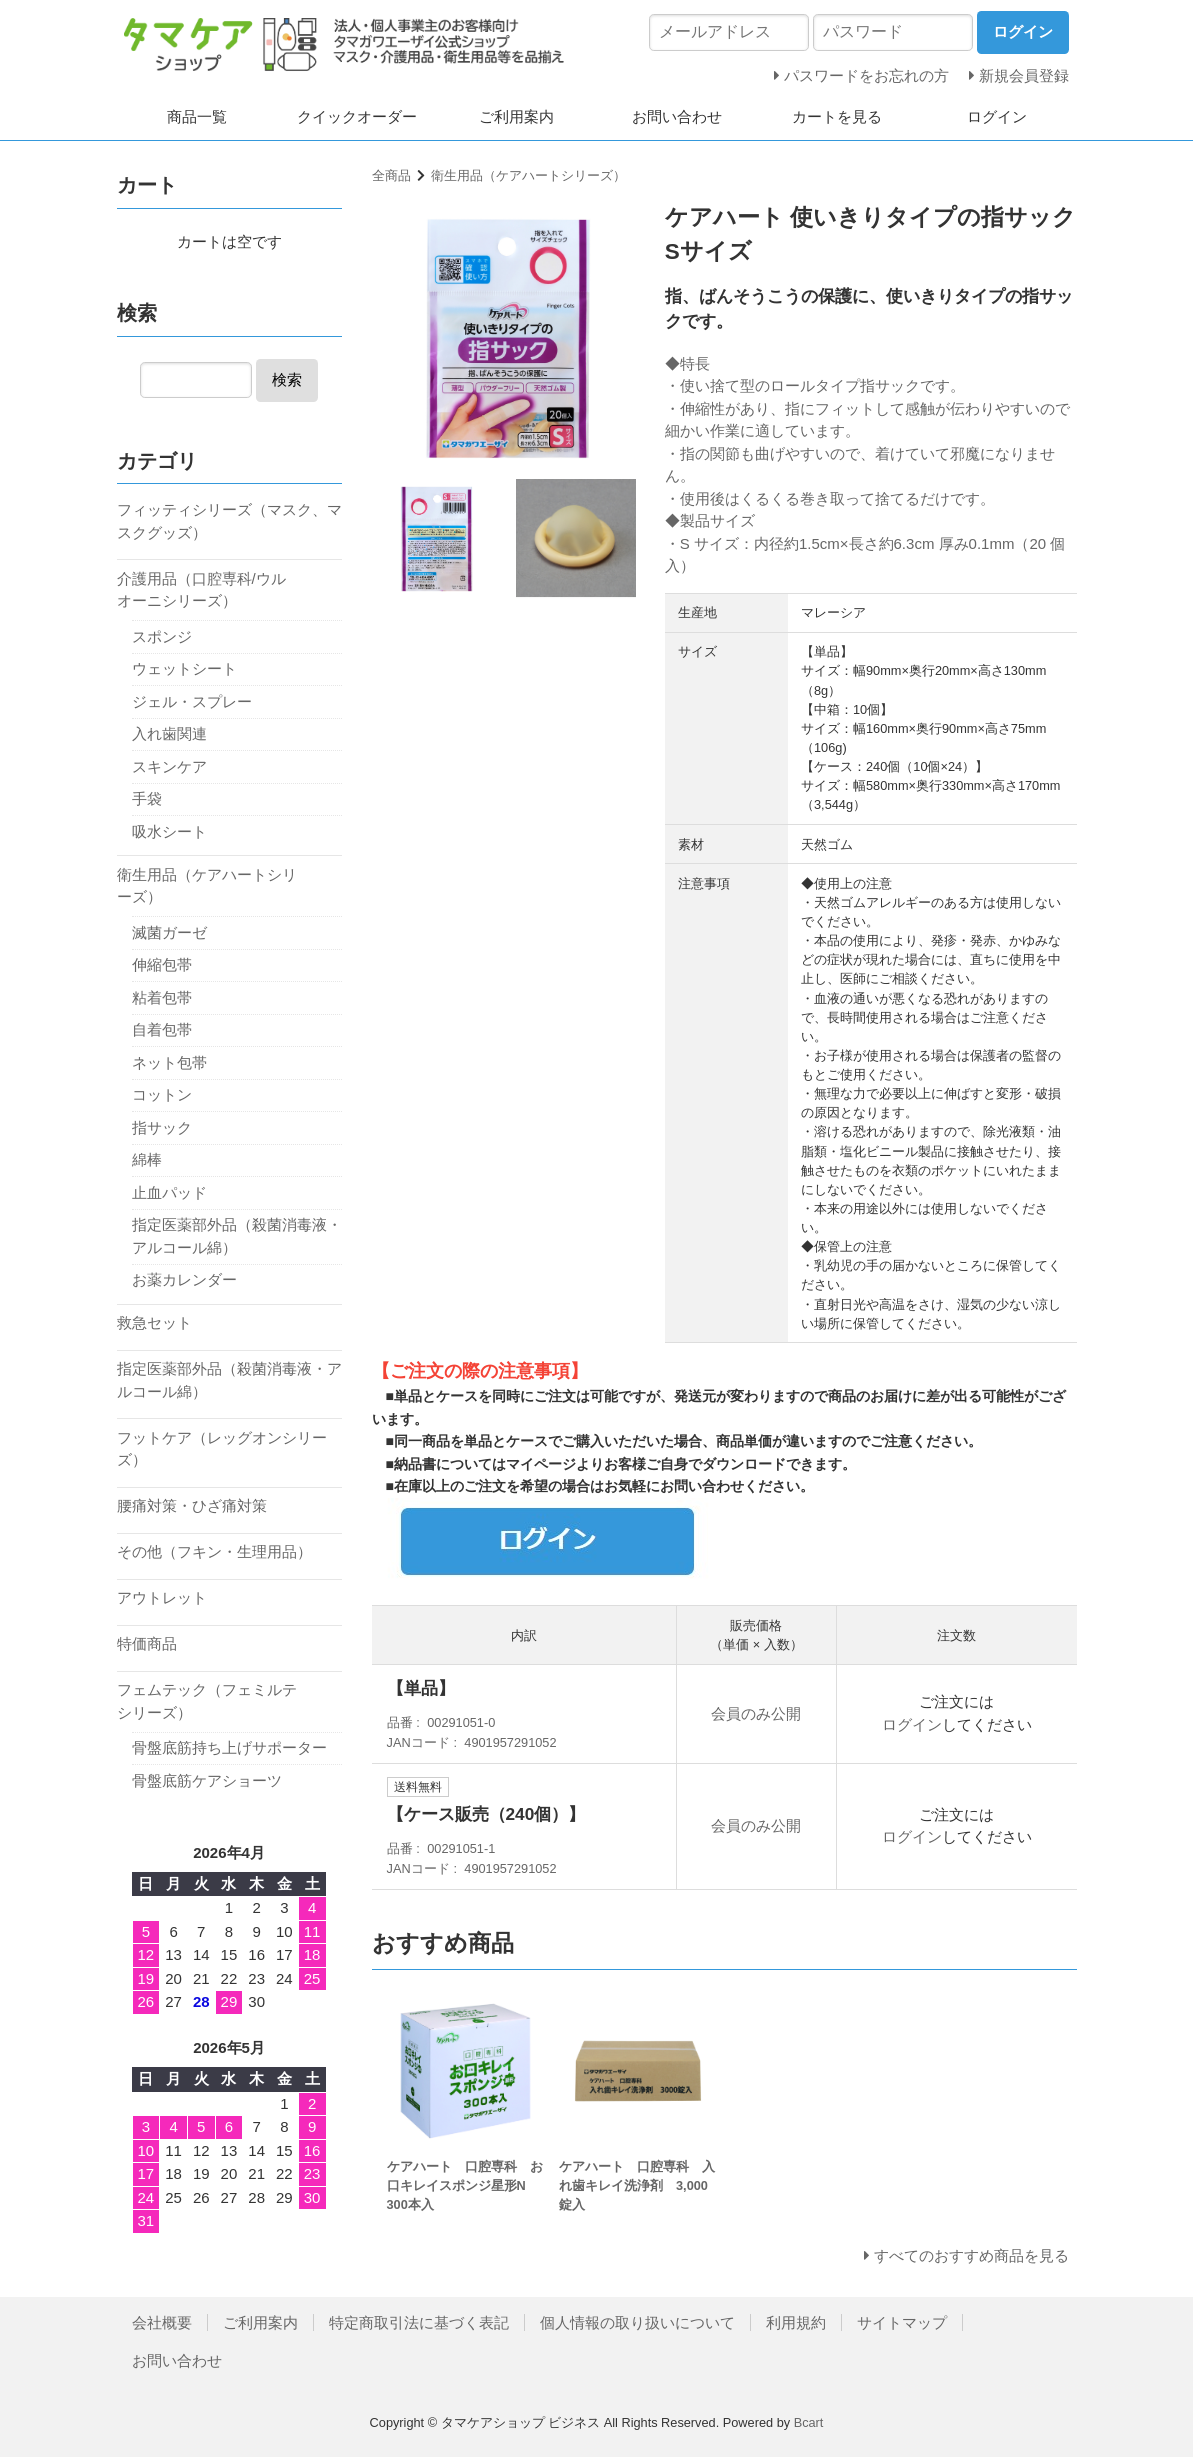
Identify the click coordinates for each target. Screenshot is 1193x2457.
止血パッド (169, 1192)
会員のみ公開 (756, 1713)
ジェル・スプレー (192, 701)
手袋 (147, 798)
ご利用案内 (516, 116)
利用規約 (796, 2322)
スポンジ (162, 636)
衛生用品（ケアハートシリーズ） (528, 175)
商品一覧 (197, 116)
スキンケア (169, 766)
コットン (162, 1094)
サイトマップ (902, 2322)
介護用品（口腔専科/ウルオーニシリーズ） (201, 590)
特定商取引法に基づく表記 (419, 2322)
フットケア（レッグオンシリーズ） (222, 1449)
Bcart (809, 2422)
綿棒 (147, 1159)
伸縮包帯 (162, 964)
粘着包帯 (162, 997)
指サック (162, 1127)
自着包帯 (162, 1029)
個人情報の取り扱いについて (637, 2322)
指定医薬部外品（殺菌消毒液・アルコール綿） (237, 1236)
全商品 (391, 175)
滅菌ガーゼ (169, 932)
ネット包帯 (169, 1062)
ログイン (997, 116)
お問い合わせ (677, 116)
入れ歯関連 (169, 733)
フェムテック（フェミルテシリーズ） (207, 1701)
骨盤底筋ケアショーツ (207, 1780)
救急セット (154, 1322)
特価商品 (147, 1643)
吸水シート (169, 831)
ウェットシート (184, 668)
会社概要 (162, 2322)
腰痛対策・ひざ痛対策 (192, 1505)
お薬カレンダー (184, 1279)
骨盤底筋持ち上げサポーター (229, 1747)
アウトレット (162, 1597)
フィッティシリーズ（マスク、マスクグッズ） (229, 521)
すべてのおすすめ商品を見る (971, 2255)
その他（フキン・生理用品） (214, 1551)
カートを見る (837, 116)
